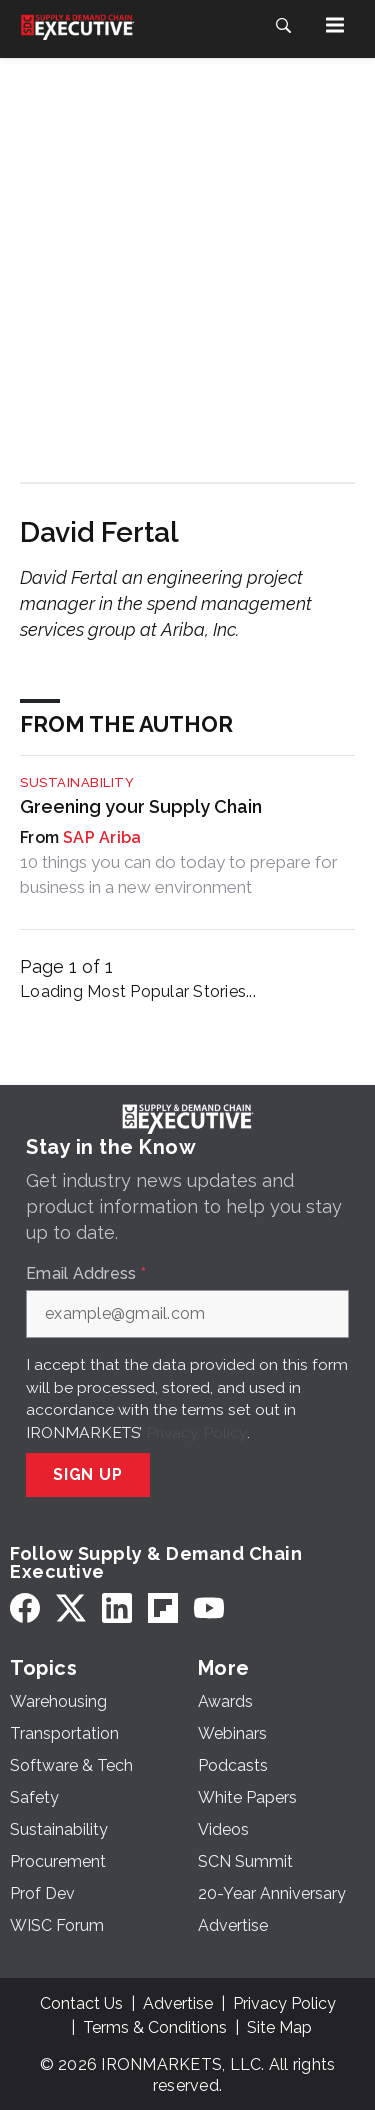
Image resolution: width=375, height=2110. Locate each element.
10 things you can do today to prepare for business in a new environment (179, 874)
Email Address (86, 1274)
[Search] (283, 25)
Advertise (178, 2003)
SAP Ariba (102, 837)
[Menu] (335, 25)
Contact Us (81, 2003)
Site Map (279, 2027)
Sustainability (77, 782)
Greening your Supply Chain (141, 806)
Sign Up (88, 1474)
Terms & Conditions (155, 2027)
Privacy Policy (196, 1432)
